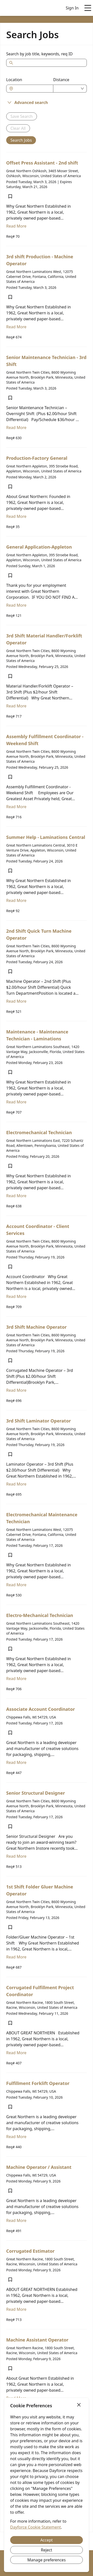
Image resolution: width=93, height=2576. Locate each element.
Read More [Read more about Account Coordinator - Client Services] (16, 1296)
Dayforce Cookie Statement (35, 2527)
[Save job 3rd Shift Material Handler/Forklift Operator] (10, 676)
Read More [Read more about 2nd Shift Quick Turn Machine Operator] (16, 1001)
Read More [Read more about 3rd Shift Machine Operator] (16, 1390)
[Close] (79, 2405)
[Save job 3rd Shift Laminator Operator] (10, 1454)
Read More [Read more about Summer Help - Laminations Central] (16, 900)
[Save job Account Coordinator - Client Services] (10, 1267)
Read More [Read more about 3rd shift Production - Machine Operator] (16, 327)
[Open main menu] (88, 8)
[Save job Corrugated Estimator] (10, 2279)
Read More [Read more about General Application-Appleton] (16, 605)
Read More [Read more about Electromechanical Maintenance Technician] (16, 1584)
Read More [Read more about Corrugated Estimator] (16, 2309)
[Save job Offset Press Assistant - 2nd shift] (10, 196)
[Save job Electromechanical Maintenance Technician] (10, 1555)
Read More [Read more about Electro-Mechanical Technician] (16, 1678)
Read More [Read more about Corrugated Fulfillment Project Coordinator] (16, 2052)
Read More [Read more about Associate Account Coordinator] (16, 1762)
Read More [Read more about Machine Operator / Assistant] (16, 2220)
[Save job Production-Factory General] (10, 487)
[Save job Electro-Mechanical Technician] (10, 1649)
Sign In (72, 8)
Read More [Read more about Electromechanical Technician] (16, 1195)
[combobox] (32, 89)
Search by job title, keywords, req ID (39, 54)
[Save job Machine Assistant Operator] (10, 2368)
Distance (61, 79)
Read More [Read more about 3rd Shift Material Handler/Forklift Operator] (16, 706)
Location (14, 79)
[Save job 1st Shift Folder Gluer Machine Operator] (10, 1927)
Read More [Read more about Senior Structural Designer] (16, 1856)
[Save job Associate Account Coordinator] (10, 1733)
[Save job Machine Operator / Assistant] (10, 2191)
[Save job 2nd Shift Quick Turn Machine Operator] (10, 971)
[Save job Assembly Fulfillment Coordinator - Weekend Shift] (10, 777)
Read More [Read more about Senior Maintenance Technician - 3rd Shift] (16, 427)
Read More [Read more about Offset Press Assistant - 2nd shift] (16, 226)
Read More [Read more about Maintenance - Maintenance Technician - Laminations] (16, 1102)
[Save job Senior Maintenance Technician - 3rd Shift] (10, 398)
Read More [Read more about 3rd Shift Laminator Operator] (16, 1484)
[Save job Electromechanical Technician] (10, 1166)
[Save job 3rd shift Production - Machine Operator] (10, 297)
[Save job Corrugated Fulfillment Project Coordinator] (10, 2023)
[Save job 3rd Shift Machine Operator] (10, 1360)
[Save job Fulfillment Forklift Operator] (10, 2107)
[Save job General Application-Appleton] (10, 575)
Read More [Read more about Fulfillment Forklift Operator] (16, 2136)
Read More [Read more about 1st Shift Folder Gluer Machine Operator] (16, 1957)
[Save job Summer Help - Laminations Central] (10, 871)
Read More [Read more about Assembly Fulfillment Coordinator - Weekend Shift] (16, 806)
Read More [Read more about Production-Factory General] (16, 516)
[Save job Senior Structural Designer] (10, 1826)
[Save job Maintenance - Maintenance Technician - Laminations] (10, 1072)
